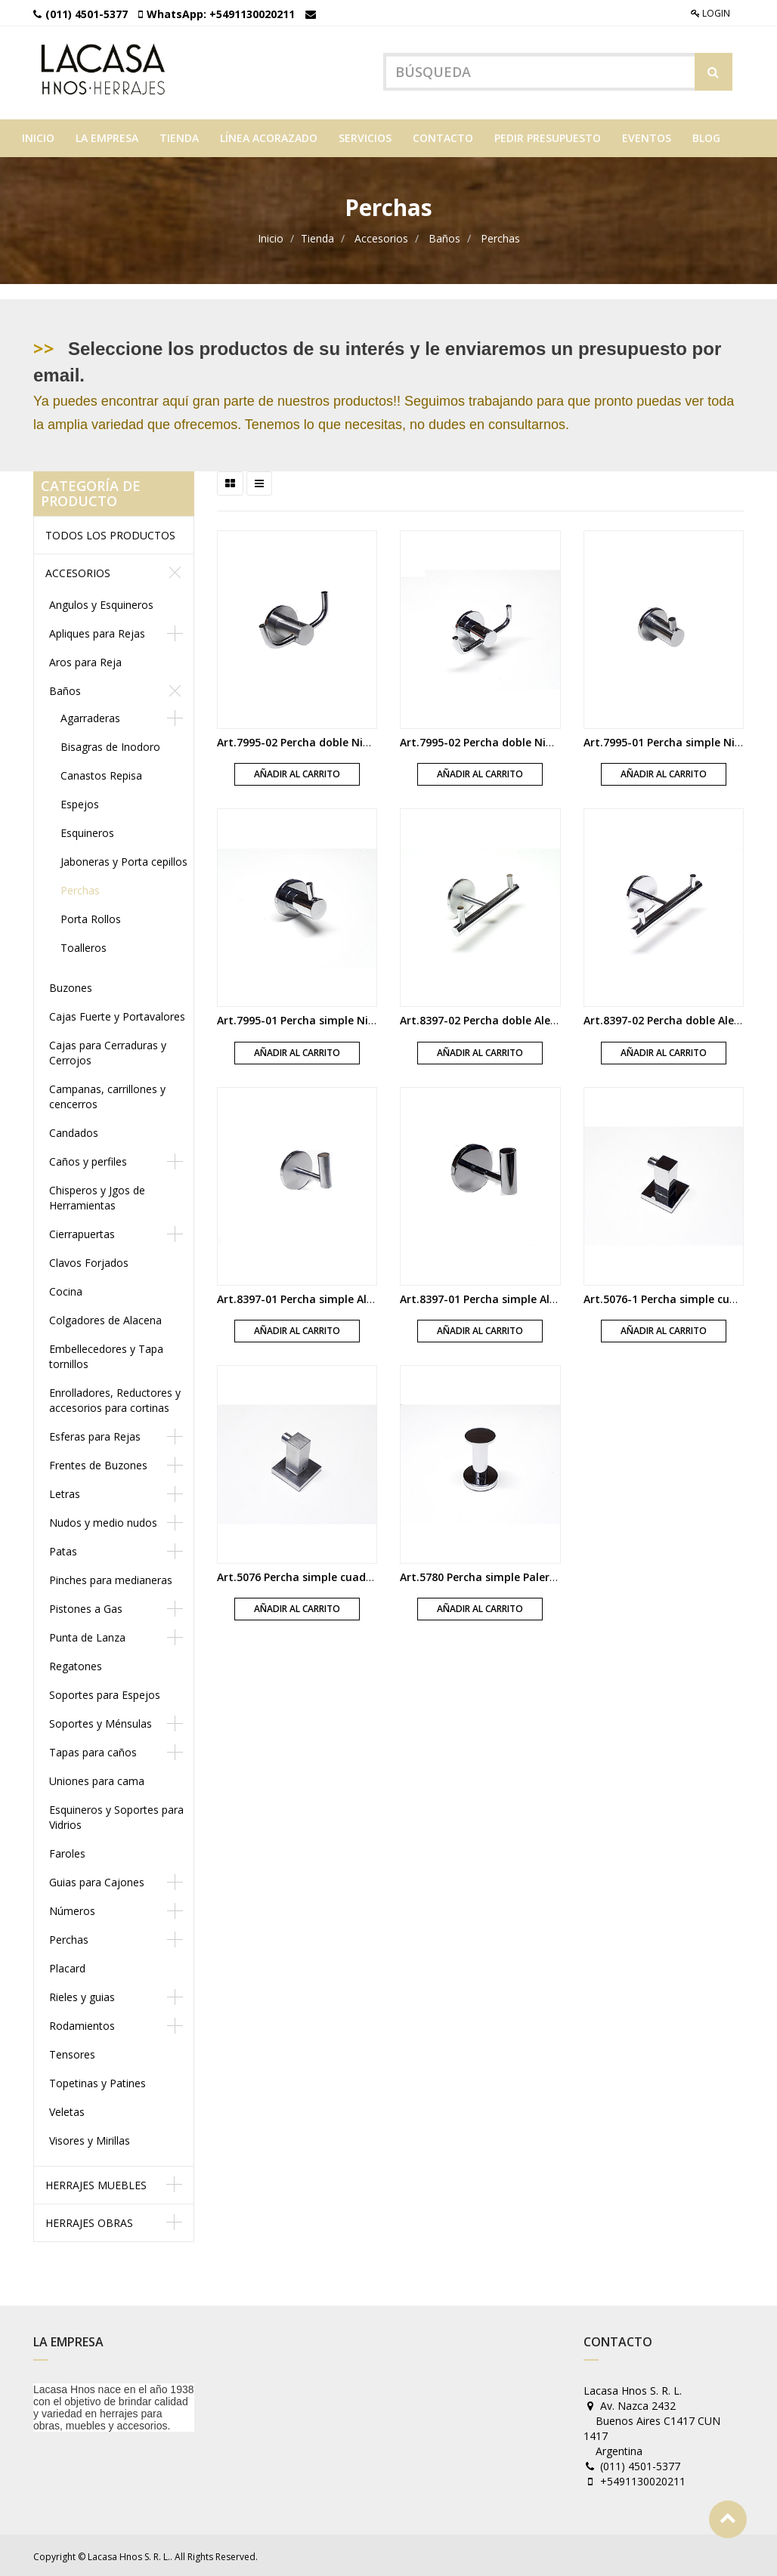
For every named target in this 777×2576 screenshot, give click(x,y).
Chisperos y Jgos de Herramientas (97, 1195)
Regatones (75, 1664)
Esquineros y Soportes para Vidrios (116, 1815)
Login (710, 13)
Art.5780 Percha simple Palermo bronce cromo (521, 1575)
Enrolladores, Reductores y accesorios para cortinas (115, 1398)
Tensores (72, 2052)
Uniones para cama (96, 1778)
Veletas (67, 2109)
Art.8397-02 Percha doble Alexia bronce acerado (526, 1018)
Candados (73, 1130)
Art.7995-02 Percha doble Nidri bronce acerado (340, 740)
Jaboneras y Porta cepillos (123, 859)
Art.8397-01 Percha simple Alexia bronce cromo (524, 1296)
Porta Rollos (90, 917)
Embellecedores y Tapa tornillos (106, 1354)
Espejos (79, 802)
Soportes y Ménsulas (100, 1721)
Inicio (270, 236)
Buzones (70, 985)
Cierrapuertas (82, 1232)
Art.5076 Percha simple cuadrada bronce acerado (346, 1575)
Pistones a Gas (85, 1606)
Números (72, 1908)
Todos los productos (110, 533)
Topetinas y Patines (97, 2081)
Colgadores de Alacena (105, 1318)
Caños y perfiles (88, 1159)
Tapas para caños (93, 1750)
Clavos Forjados (88, 1260)
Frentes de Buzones (98, 1463)
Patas (63, 1549)
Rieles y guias (82, 1995)
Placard (67, 1966)
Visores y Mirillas (89, 2138)
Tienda (317, 236)
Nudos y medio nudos (103, 1520)
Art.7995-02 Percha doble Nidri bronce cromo (518, 740)
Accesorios (381, 236)
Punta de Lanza (87, 1635)
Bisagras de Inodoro (110, 744)
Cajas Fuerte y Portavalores (117, 1014)
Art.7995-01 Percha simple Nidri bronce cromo (338, 1018)
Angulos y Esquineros (101, 602)
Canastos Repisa (101, 773)
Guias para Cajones (96, 1880)
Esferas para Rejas (95, 1434)
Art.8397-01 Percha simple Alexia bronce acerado (345, 1296)
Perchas (500, 236)
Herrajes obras (89, 2220)
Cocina (65, 1289)
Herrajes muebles (96, 2183)
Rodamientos (82, 2023)
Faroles (67, 1851)
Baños (444, 236)
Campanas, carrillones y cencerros (107, 1094)
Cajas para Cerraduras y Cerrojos (107, 1050)
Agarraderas (90, 716)
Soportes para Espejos (104, 1692)
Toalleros (83, 945)
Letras (64, 1491)
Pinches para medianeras (110, 1578)
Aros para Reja (85, 660)
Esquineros (87, 830)
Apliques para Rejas (97, 631)
